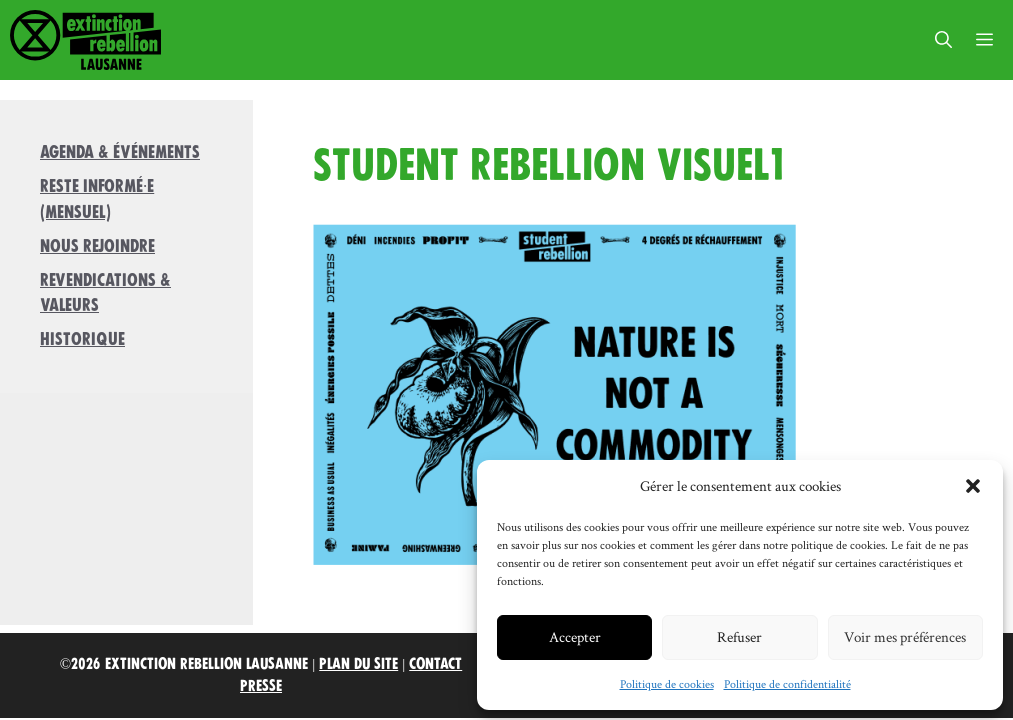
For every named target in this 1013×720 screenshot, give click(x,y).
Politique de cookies (667, 683)
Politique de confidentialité (787, 683)
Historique (82, 339)
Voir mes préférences (905, 636)
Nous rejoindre (97, 246)
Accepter (575, 636)
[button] (973, 486)
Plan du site (358, 664)
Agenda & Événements (120, 152)
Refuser (739, 636)
